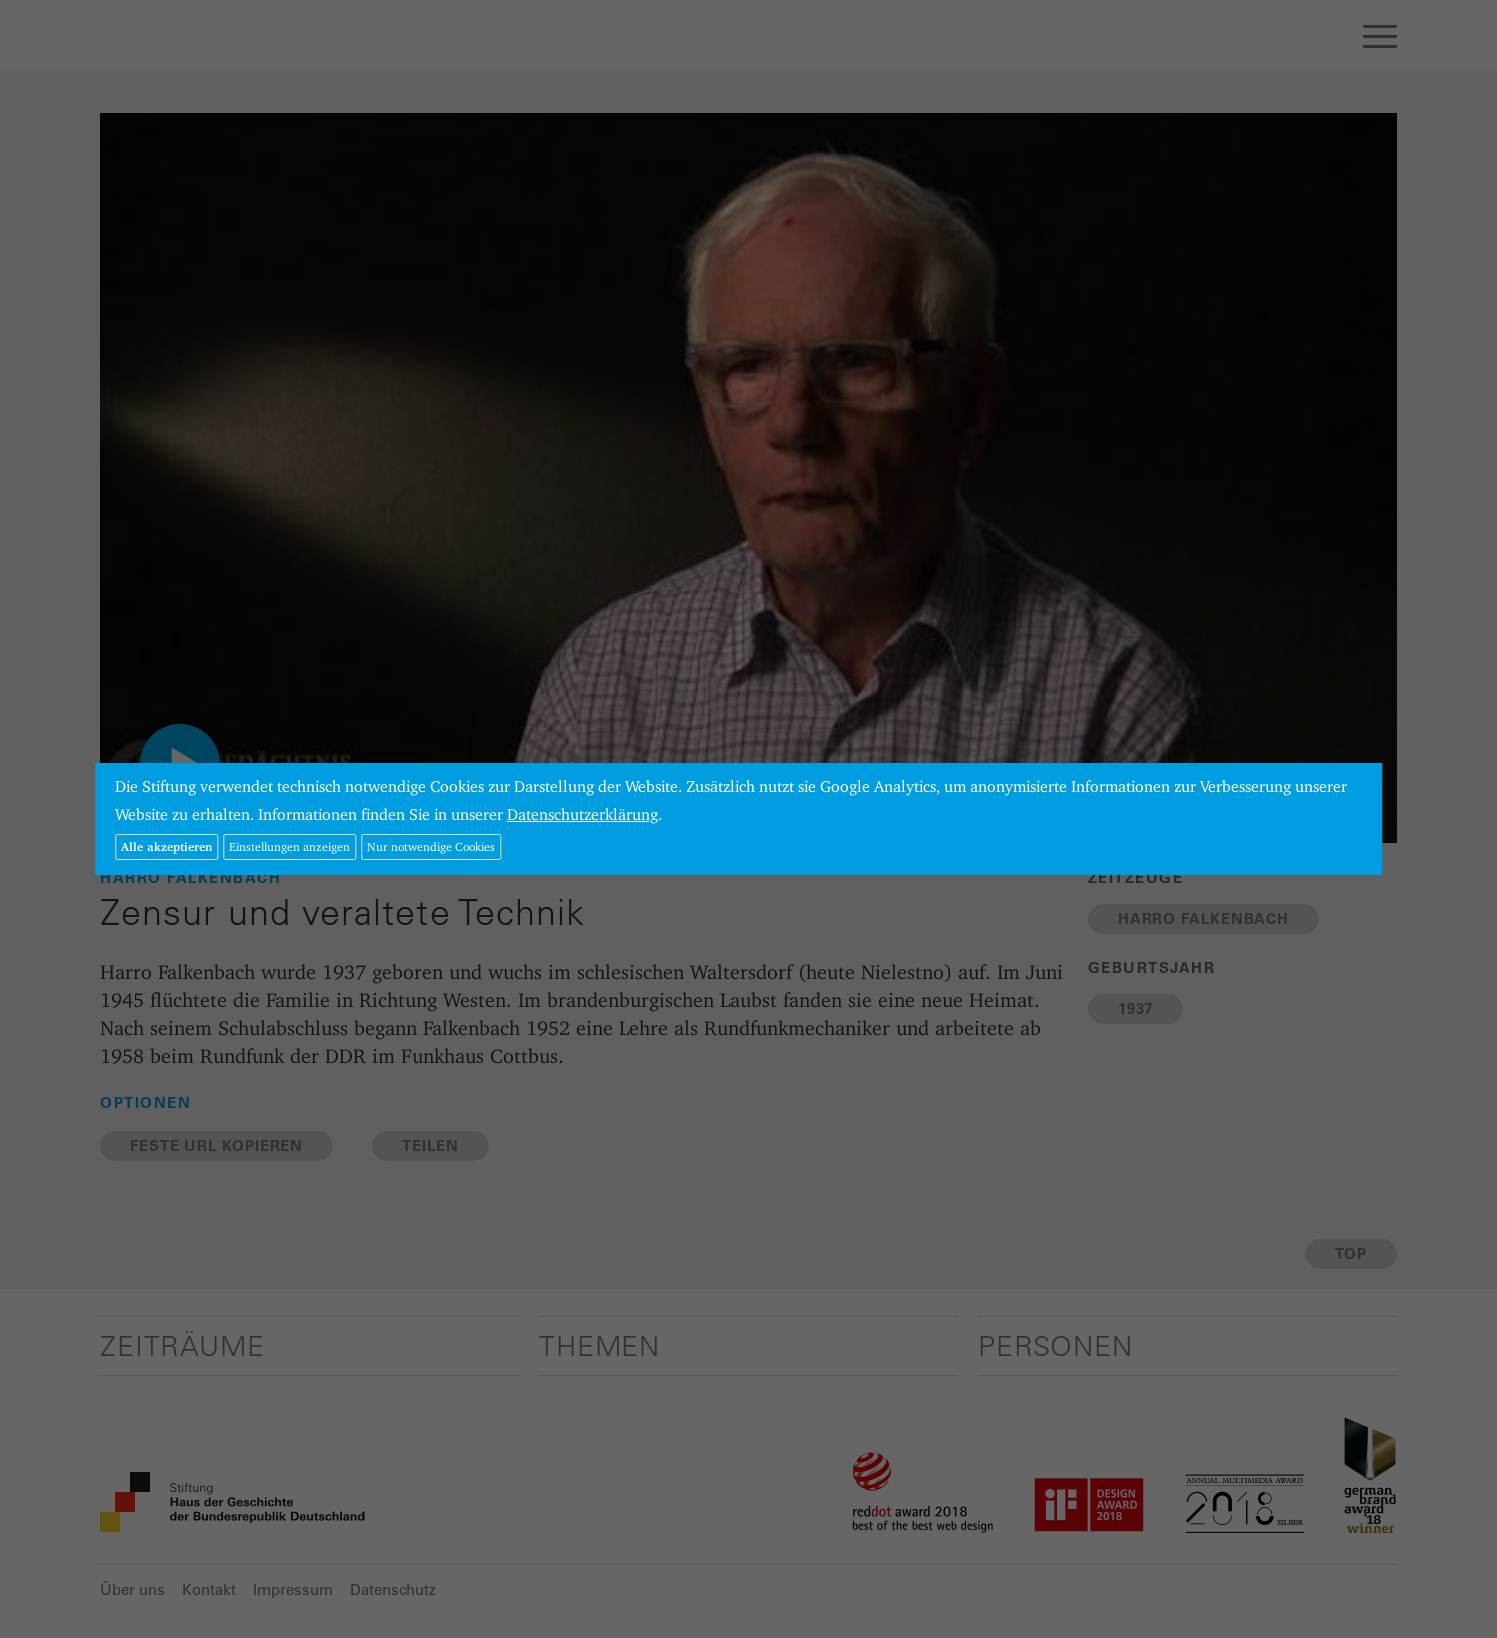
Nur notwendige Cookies (431, 846)
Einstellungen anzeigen (289, 846)
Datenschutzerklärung (582, 814)
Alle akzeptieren (166, 846)
